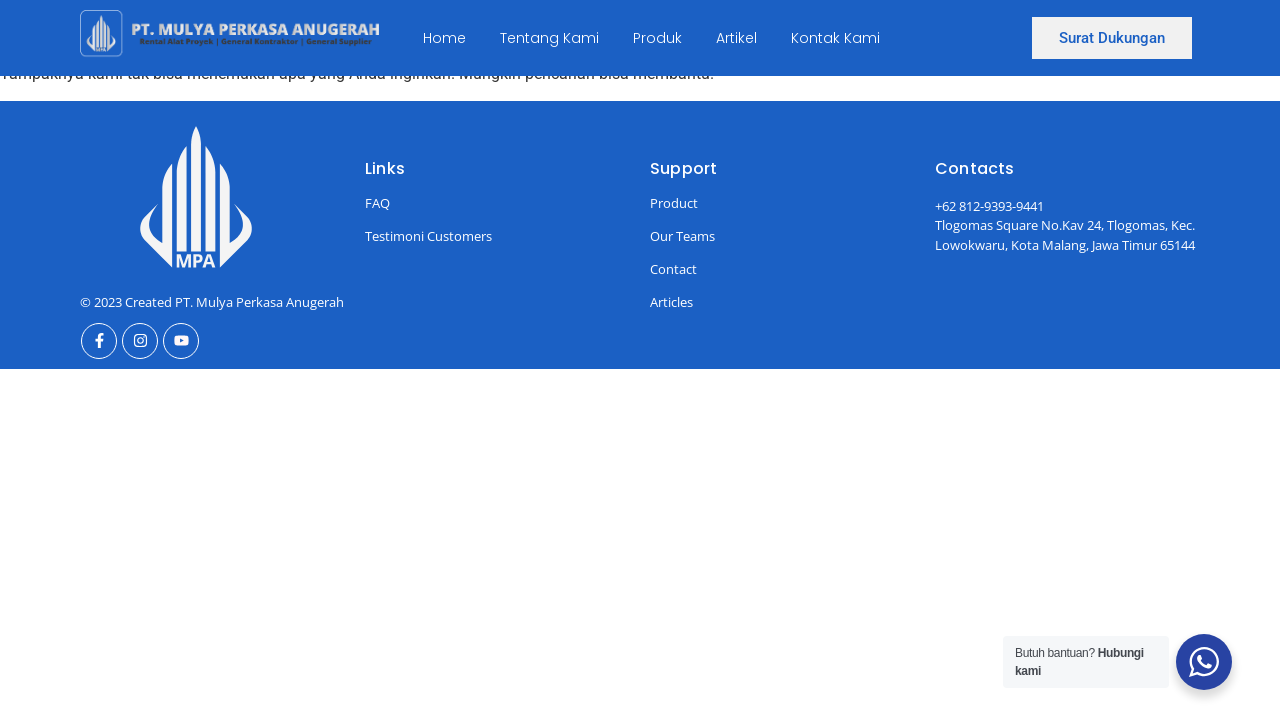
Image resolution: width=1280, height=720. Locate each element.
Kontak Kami (835, 38)
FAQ (377, 203)
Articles (671, 302)
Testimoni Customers (428, 236)
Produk (657, 38)
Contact (673, 269)
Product (674, 203)
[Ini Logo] (229, 34)
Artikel (736, 38)
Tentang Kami (549, 38)
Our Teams (682, 236)
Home (444, 38)
